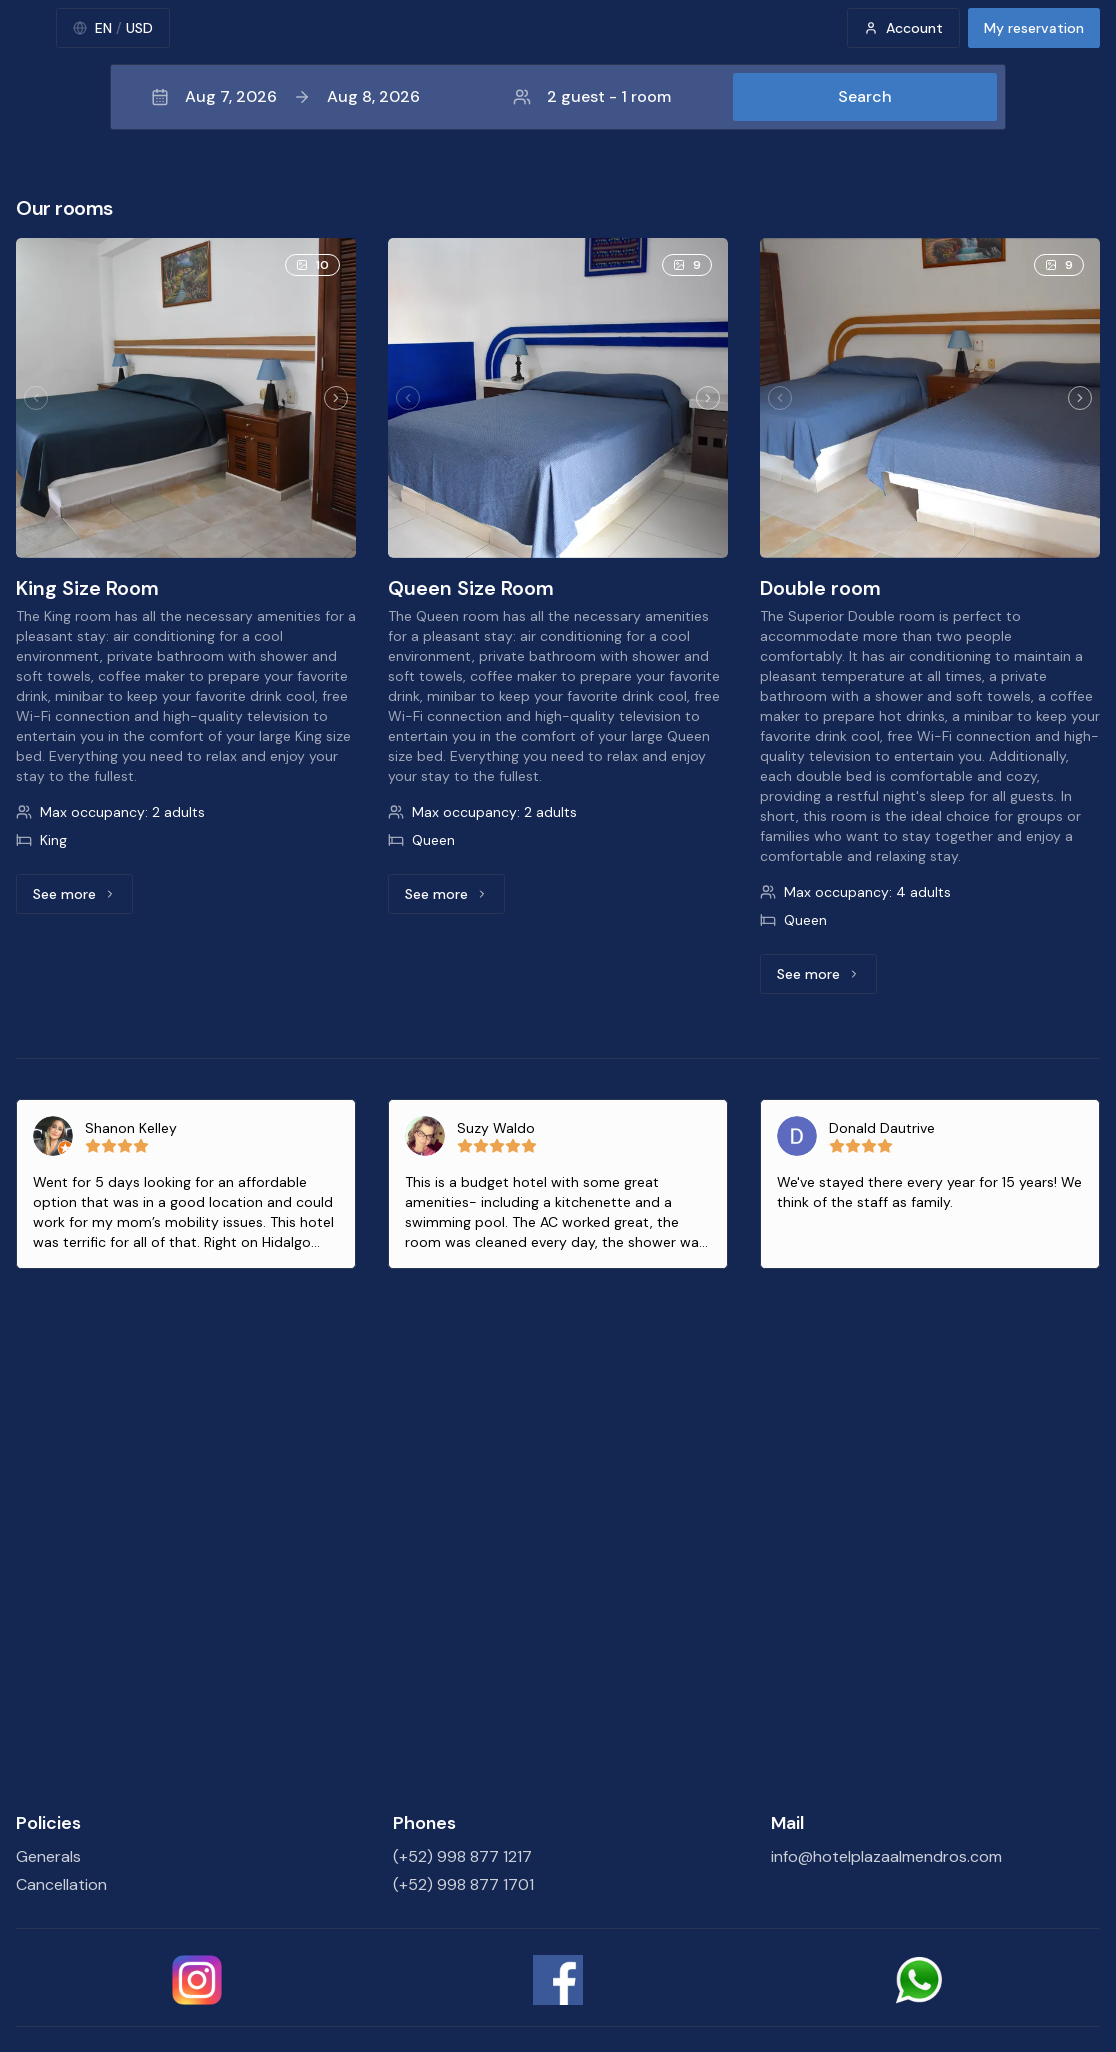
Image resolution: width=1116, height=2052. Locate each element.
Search (865, 96)
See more (83, 899)
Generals (48, 1856)
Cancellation (61, 1884)
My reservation (1034, 28)
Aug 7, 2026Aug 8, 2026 (285, 96)
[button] (558, 97)
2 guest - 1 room (592, 96)
